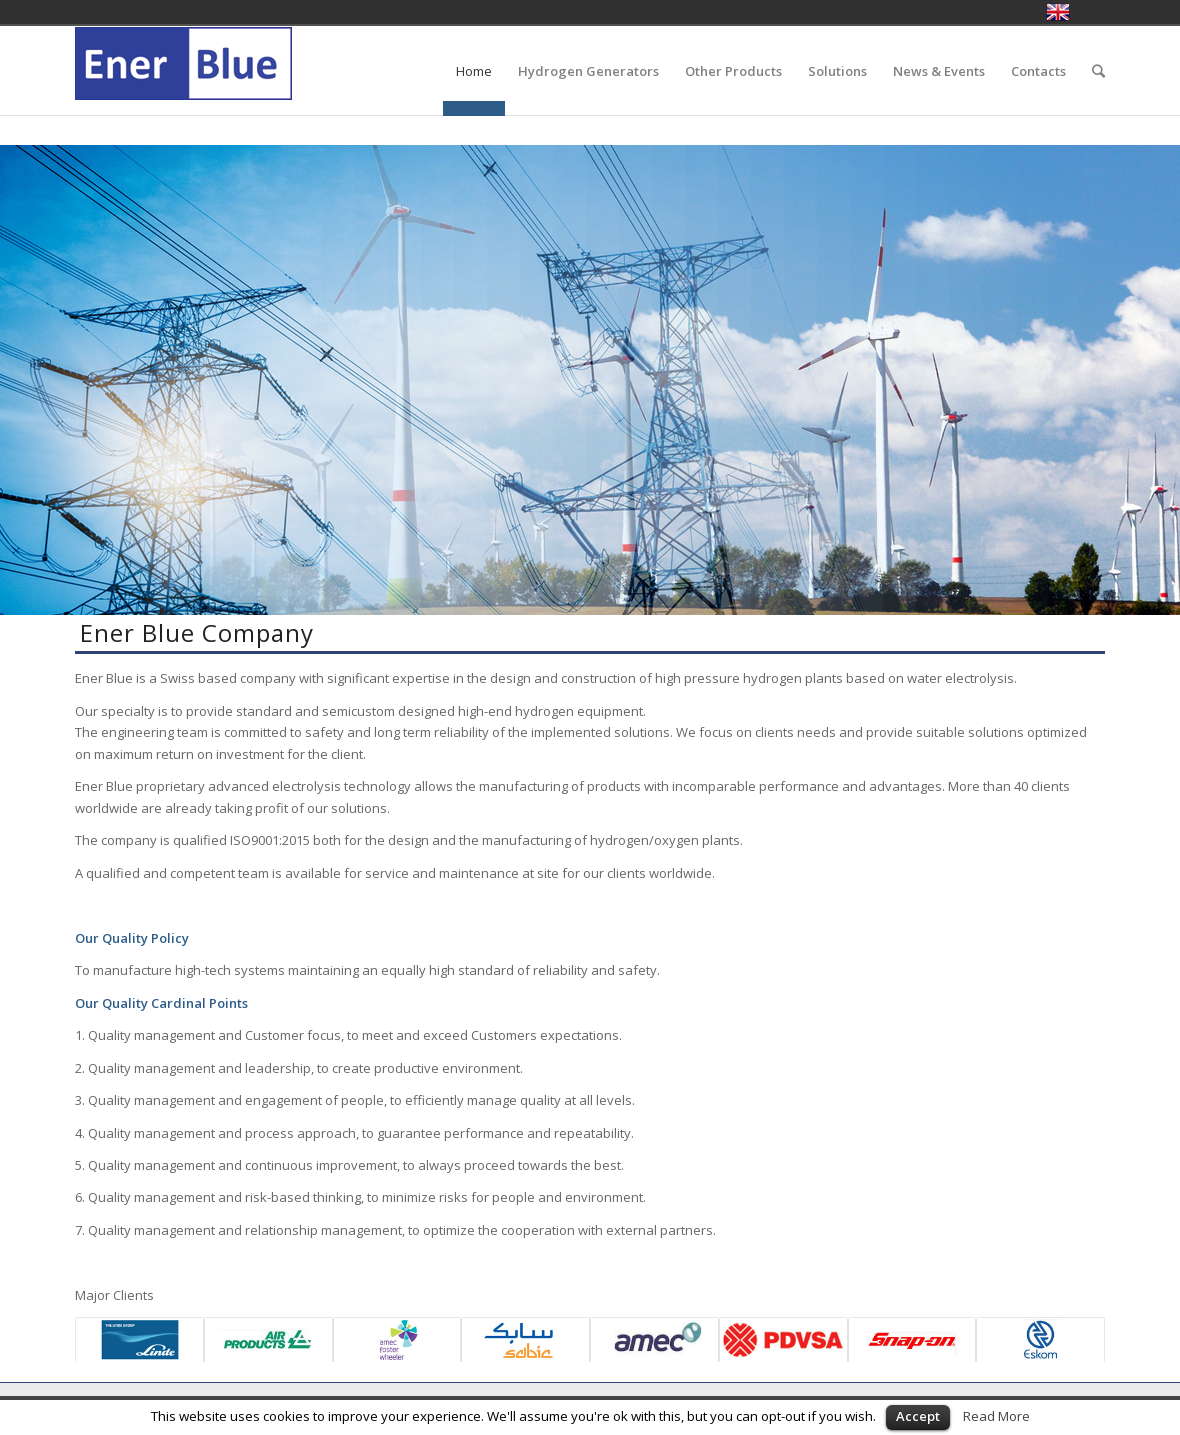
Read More (996, 1416)
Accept (918, 1416)
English (1058, 12)
